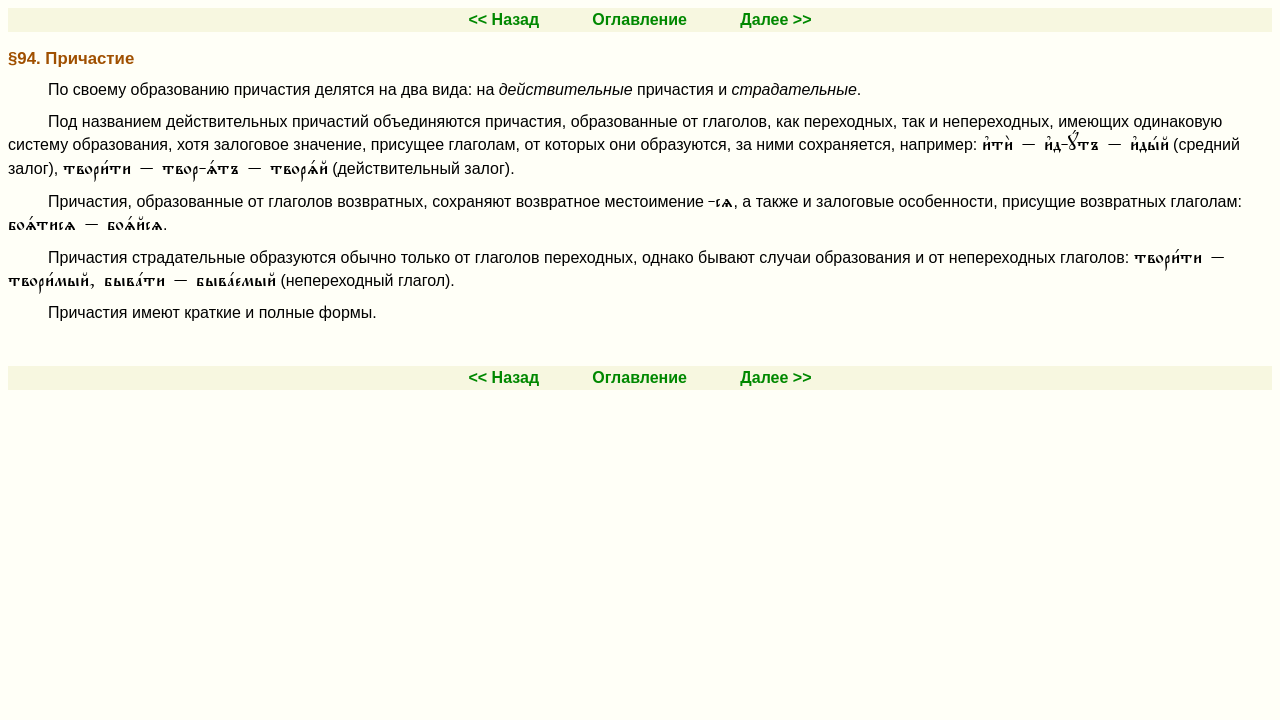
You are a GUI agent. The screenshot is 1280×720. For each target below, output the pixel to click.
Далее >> (775, 19)
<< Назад (503, 19)
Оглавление (639, 19)
